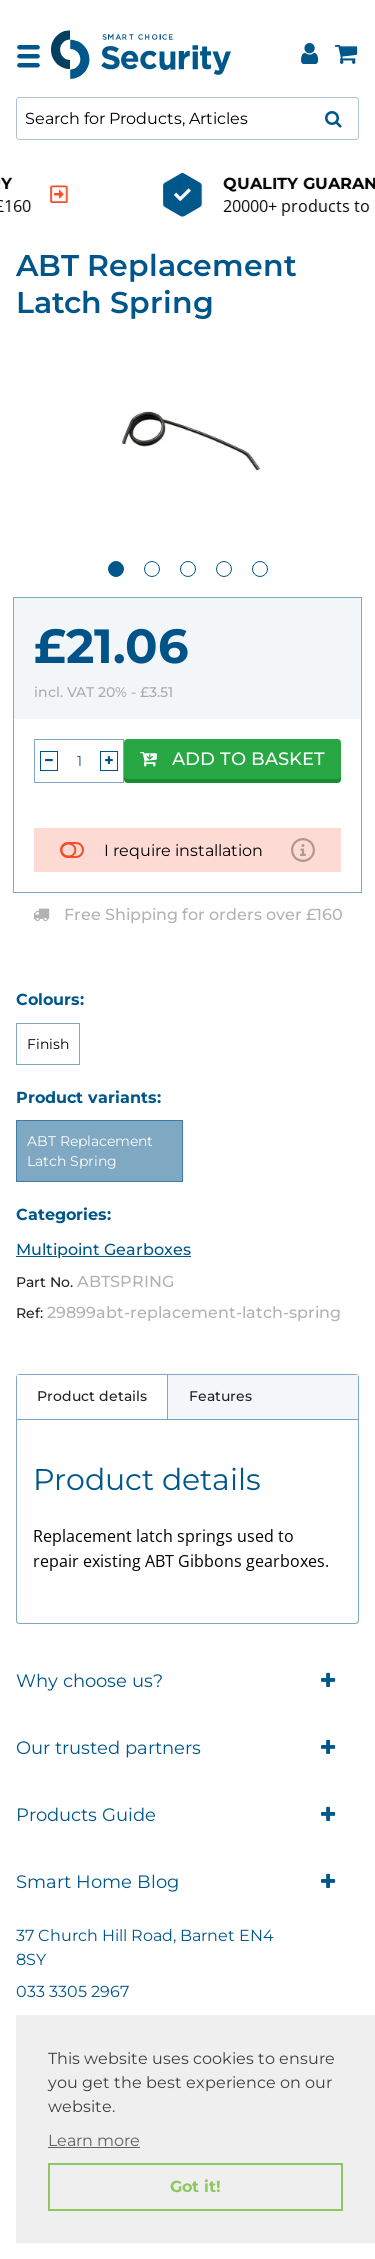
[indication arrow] (329, 194)
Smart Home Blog (187, 1882)
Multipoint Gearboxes (103, 1249)
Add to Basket (232, 759)
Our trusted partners (187, 1748)
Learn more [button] (94, 2140)
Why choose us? (187, 1681)
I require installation (183, 850)
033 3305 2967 (72, 1991)
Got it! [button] (195, 2186)
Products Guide (187, 1815)
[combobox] (187, 118)
